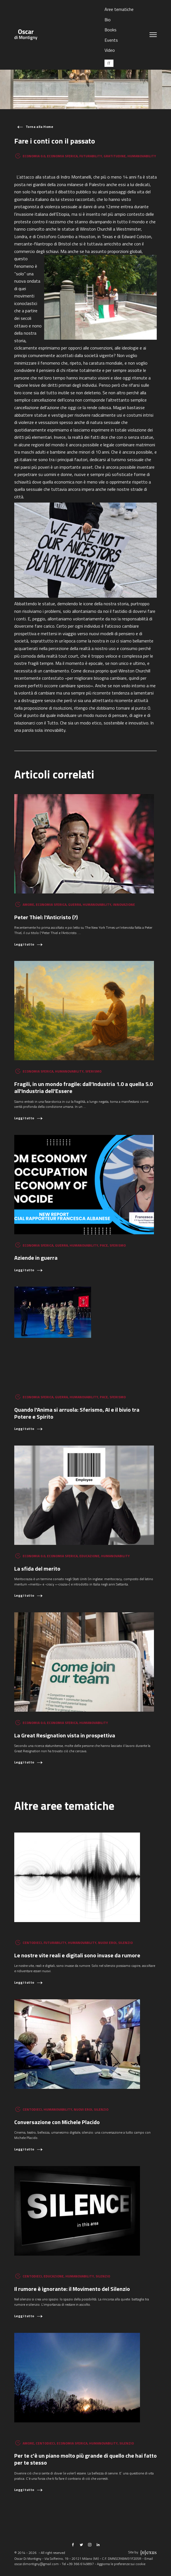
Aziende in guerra (36, 1257)
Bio (107, 19)
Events (111, 40)
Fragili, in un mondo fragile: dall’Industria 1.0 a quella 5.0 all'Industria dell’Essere (83, 1087)
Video (109, 50)
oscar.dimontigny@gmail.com (36, 2563)
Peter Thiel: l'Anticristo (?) (46, 917)
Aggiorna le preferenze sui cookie (121, 2563)
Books (110, 29)
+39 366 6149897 (80, 2563)
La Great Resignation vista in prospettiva (64, 1735)
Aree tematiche (119, 9)
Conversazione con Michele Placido (57, 2122)
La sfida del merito (37, 1568)
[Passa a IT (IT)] (109, 63)
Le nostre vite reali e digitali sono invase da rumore (77, 1955)
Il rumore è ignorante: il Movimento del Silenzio (72, 2288)
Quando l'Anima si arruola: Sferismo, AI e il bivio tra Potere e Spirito (76, 1413)
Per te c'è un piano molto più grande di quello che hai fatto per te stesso (85, 2459)
